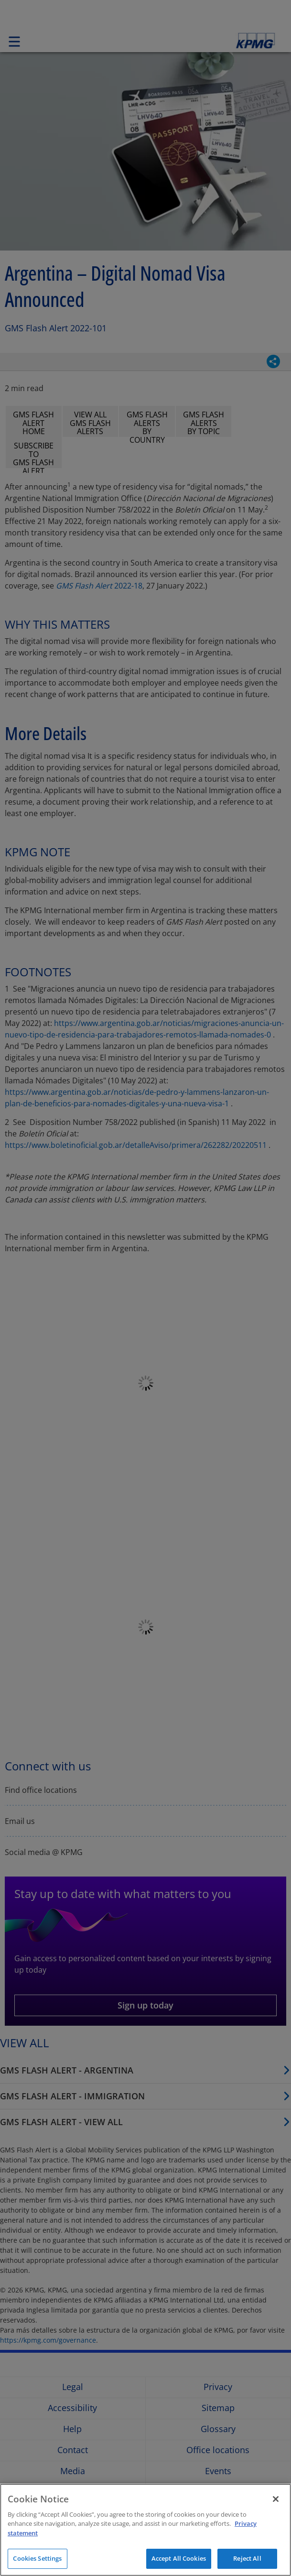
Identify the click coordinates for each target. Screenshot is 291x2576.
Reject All (247, 2558)
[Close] (275, 2499)
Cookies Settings (37, 2558)
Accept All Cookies (178, 2558)
